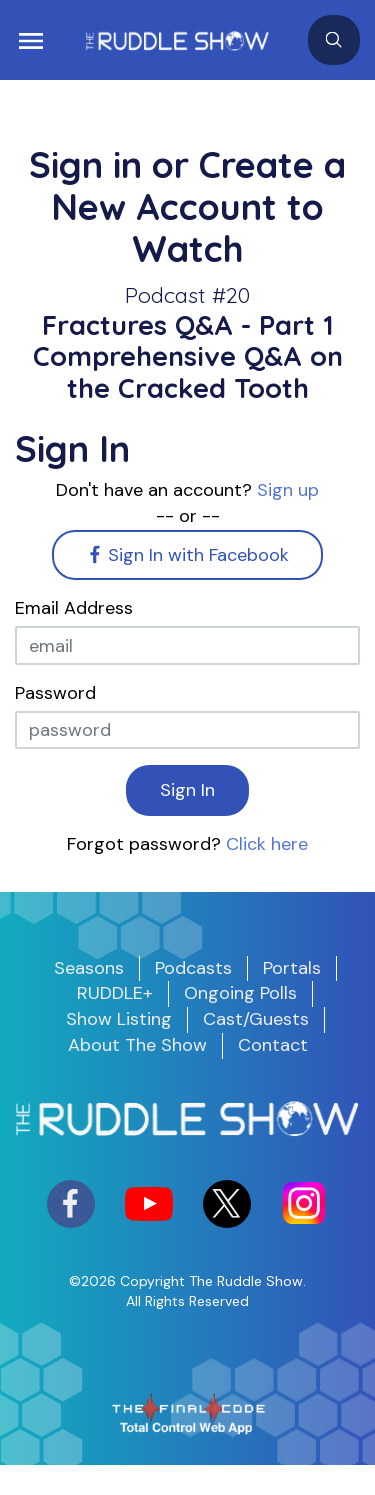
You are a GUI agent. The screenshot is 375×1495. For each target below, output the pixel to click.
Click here (267, 844)
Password (55, 693)
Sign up (288, 490)
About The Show (137, 1045)
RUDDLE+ (115, 993)
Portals (292, 968)
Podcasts (193, 968)
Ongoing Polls (240, 993)
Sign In (187, 790)
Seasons (89, 968)
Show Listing (119, 1019)
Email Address (74, 608)
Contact (273, 1045)
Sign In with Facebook (188, 555)
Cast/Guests (256, 1019)
